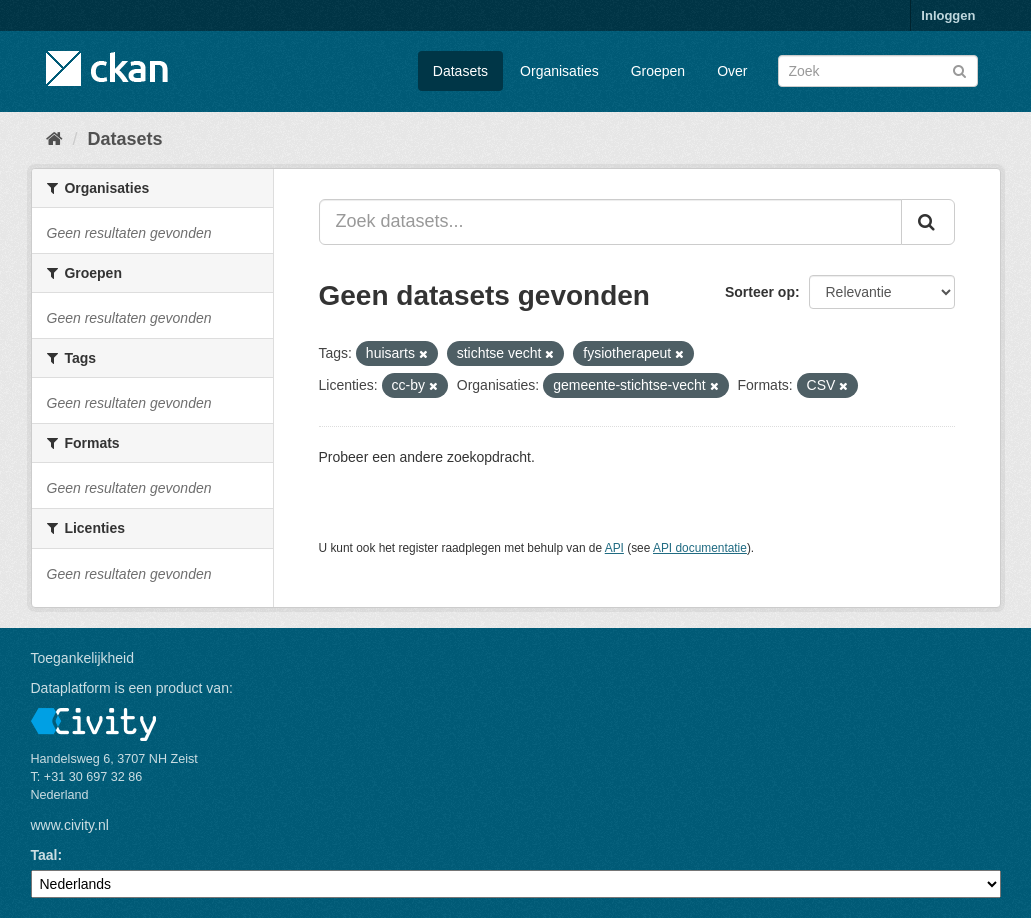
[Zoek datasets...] (610, 222)
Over (732, 71)
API (614, 548)
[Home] (54, 139)
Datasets (460, 71)
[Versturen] (959, 69)
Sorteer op (760, 292)
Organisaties (559, 71)
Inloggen (948, 15)
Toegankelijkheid (83, 658)
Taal (44, 855)
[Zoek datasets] (878, 71)
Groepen (658, 71)
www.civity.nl (70, 825)
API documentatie (700, 548)
